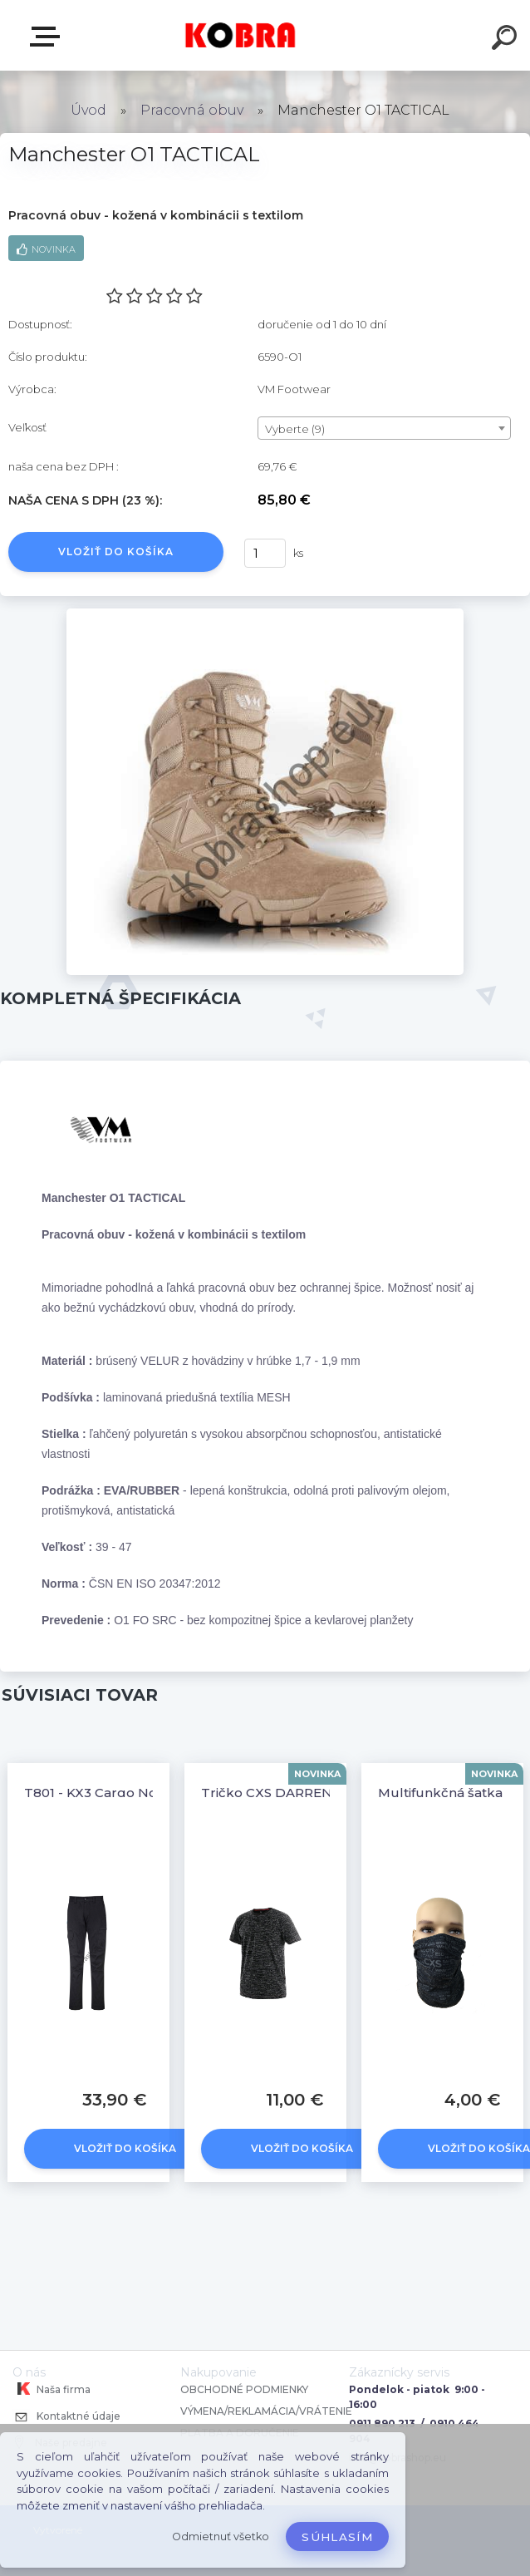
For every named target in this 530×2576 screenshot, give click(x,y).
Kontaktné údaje (66, 2417)
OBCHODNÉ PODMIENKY (244, 2389)
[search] (507, 40)
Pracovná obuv (191, 110)
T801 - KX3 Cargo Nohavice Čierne (133, 1792)
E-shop (48, 37)
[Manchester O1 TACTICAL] (265, 614)
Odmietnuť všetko (220, 2536)
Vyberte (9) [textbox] (295, 429)
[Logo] (240, 35)
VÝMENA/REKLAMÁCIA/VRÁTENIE (267, 2411)
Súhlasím (337, 2537)
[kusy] (265, 553)
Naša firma (51, 2389)
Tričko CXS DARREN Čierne (289, 1792)
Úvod (88, 110)
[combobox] (384, 428)
